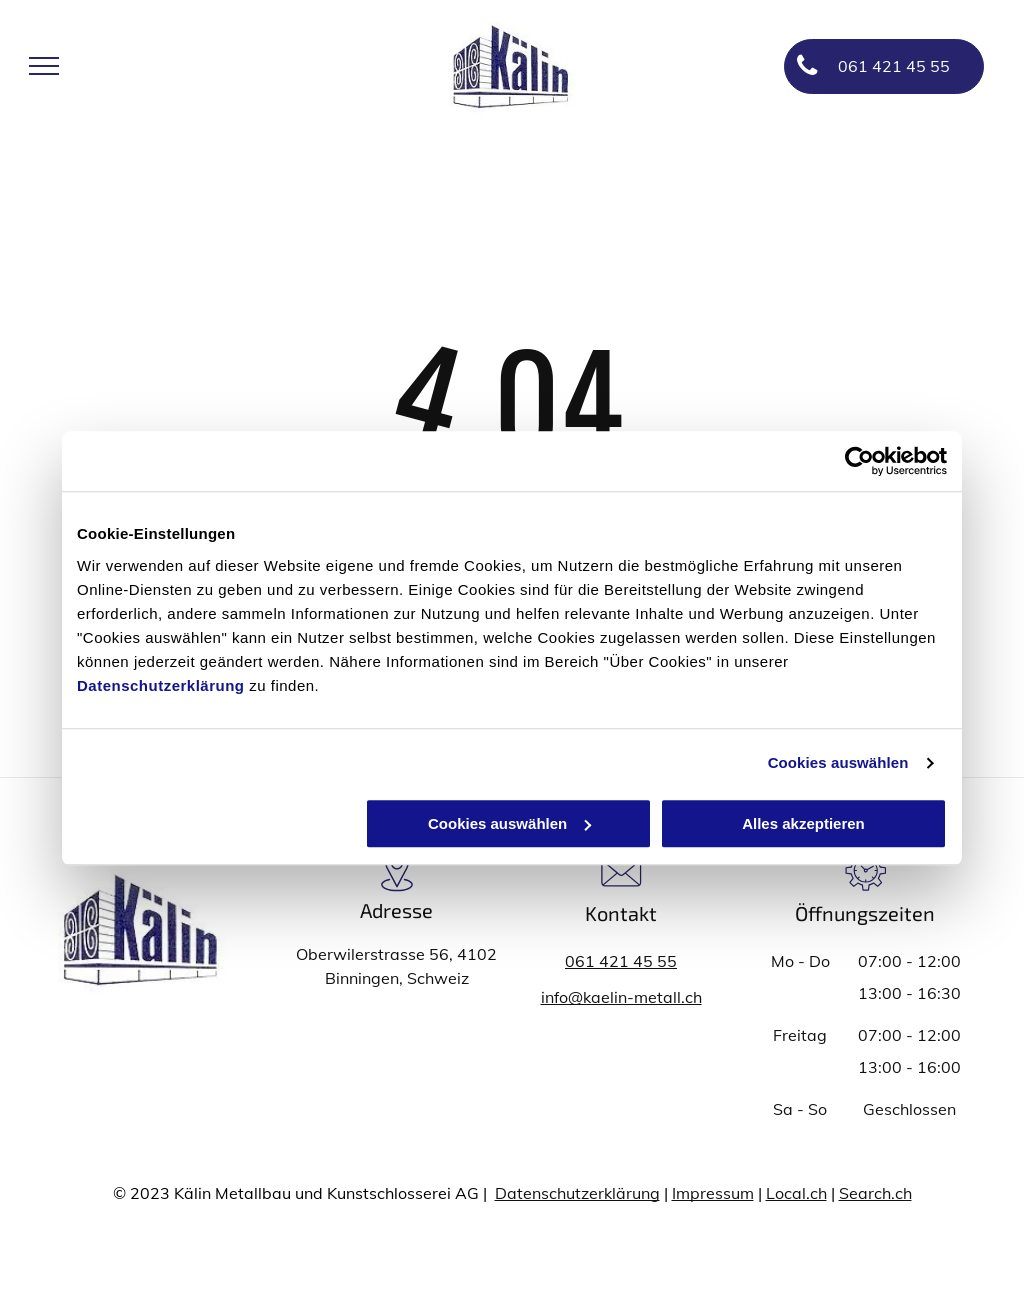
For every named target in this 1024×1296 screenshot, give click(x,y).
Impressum (713, 1193)
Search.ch (875, 1193)
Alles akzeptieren (803, 823)
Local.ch (796, 1193)
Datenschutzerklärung (161, 685)
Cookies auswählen (838, 762)
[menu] (44, 66)
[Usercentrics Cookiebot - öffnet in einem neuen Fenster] (859, 461)
